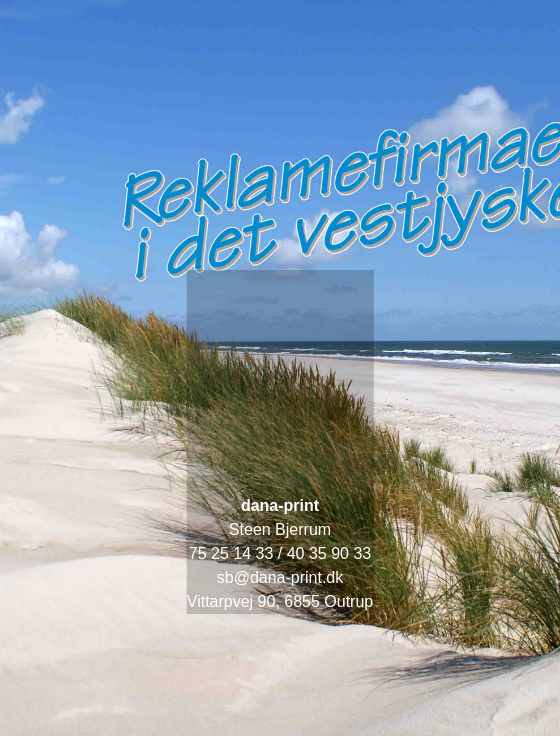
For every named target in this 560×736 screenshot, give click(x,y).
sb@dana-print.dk (280, 577)
